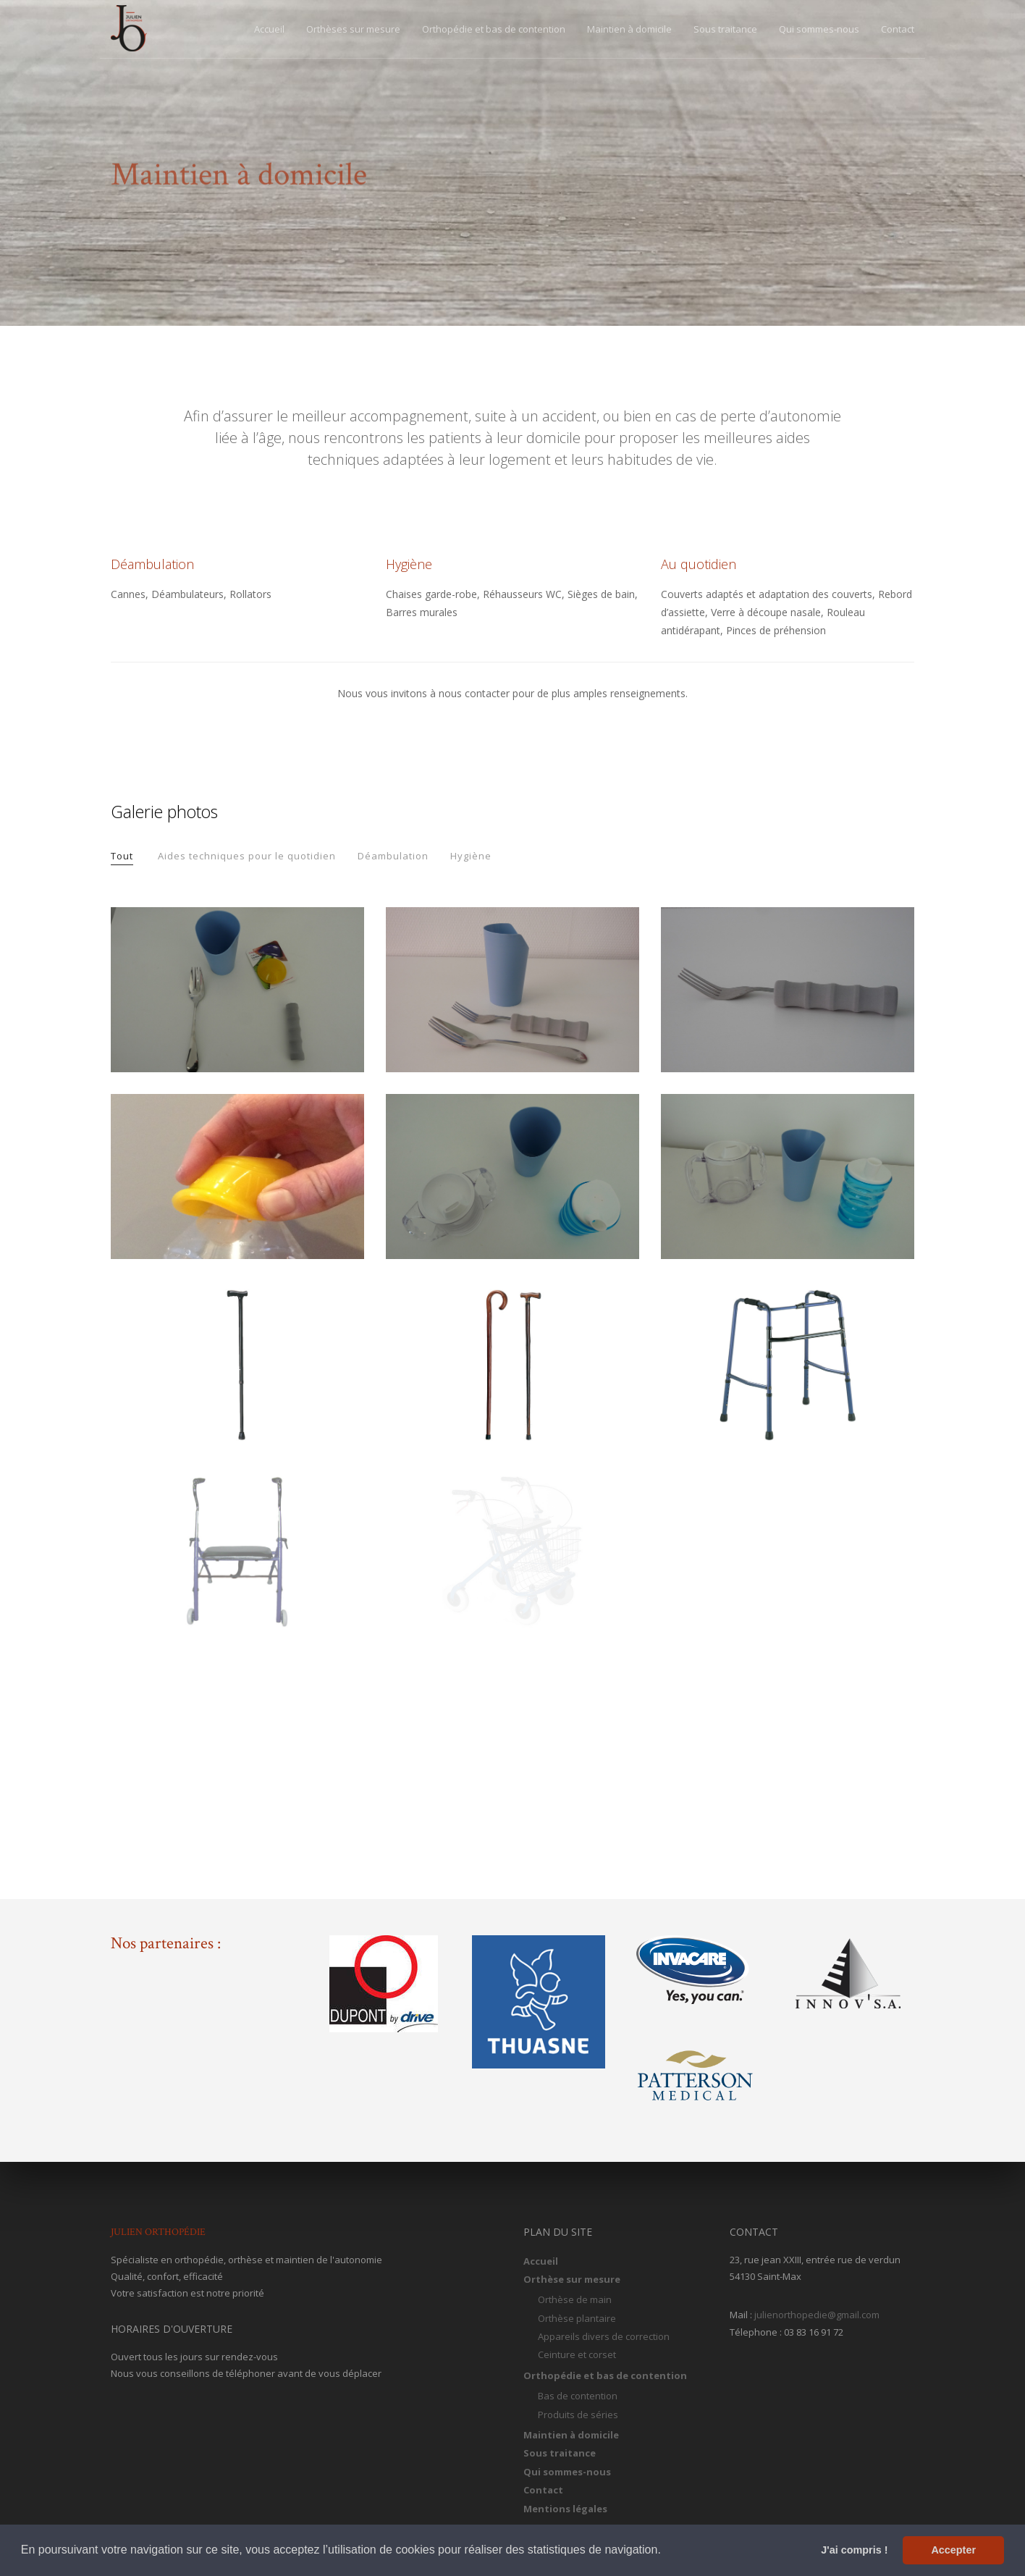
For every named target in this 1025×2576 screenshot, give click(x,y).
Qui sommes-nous (819, 28)
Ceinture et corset (577, 2354)
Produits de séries (578, 2414)
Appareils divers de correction (604, 2336)
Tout (122, 855)
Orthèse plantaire (577, 2318)
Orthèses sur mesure (353, 28)
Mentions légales (565, 2508)
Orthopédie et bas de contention (493, 28)
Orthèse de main (575, 2299)
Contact (897, 28)
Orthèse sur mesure (571, 2279)
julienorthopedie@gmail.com (817, 2314)
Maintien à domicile (629, 28)
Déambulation (393, 855)
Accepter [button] (953, 2550)
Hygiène (471, 855)
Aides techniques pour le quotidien (247, 855)
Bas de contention (577, 2395)
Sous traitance (725, 28)
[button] (666, 2551)
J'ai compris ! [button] (854, 2550)
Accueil (269, 28)
